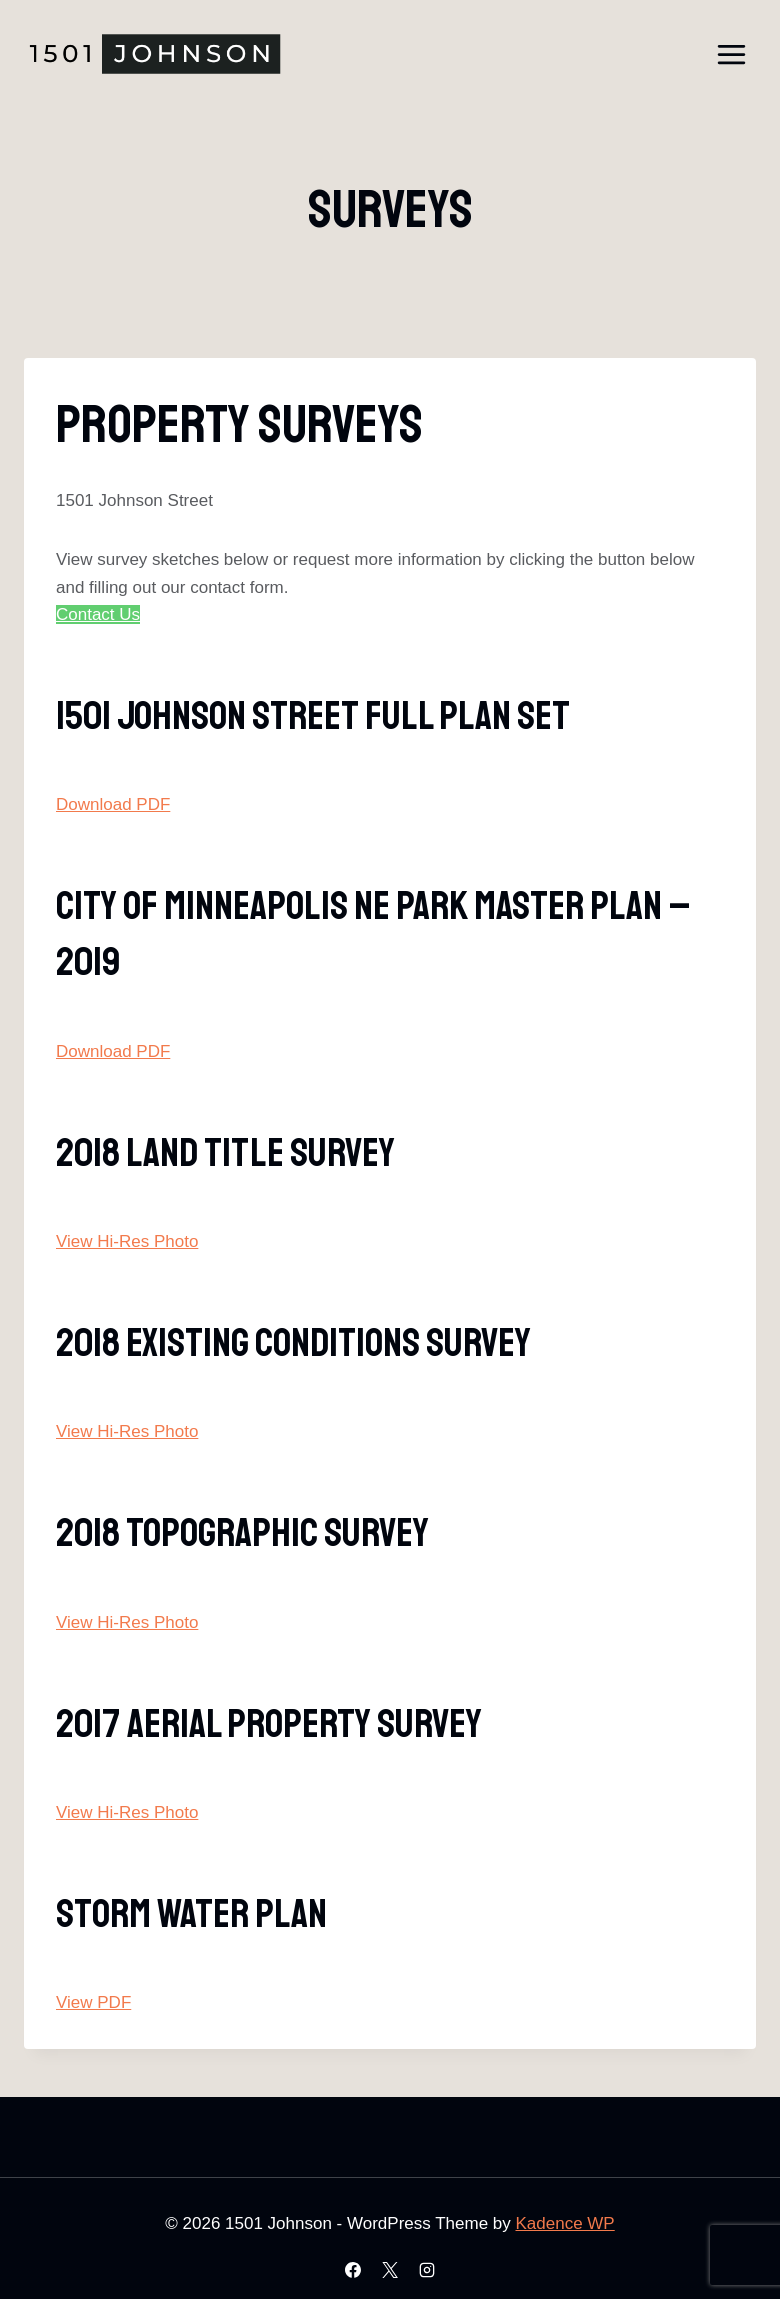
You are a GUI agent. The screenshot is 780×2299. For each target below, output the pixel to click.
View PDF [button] (93, 2000)
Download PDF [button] (113, 802)
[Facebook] (353, 2268)
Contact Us (98, 612)
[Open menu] (731, 54)
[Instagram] (427, 2268)
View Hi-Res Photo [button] (127, 1239)
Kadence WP (564, 2221)
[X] (390, 2268)
